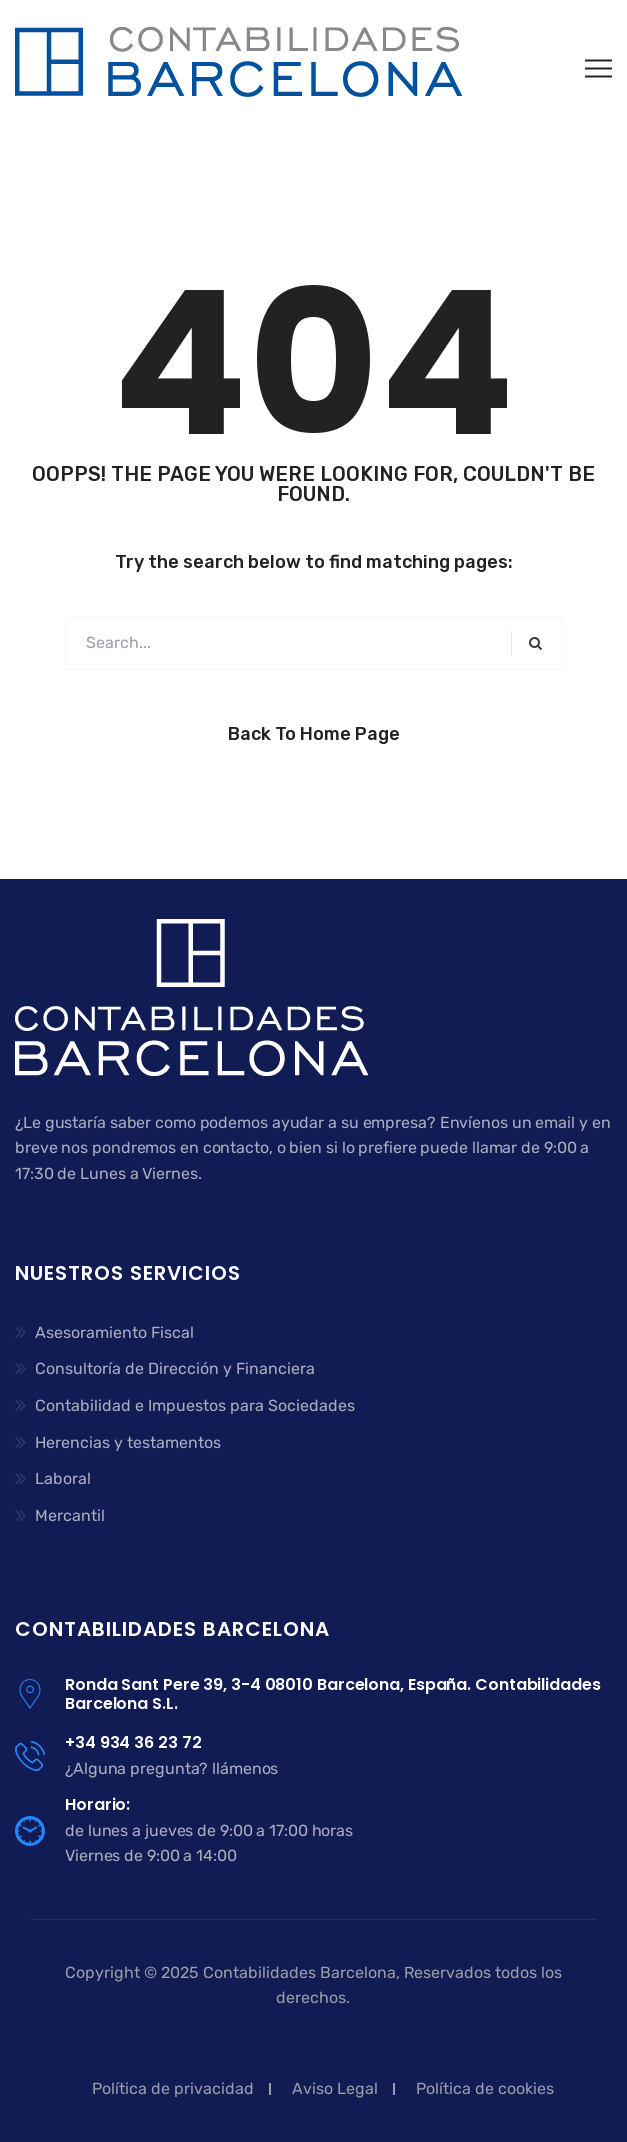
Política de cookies (485, 2088)
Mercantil (70, 1515)
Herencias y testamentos (128, 1442)
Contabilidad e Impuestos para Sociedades (195, 1405)
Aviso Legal (335, 2088)
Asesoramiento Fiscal (114, 1332)
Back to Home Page (314, 734)
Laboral (63, 1478)
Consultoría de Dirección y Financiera (175, 1368)
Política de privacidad (173, 2088)
